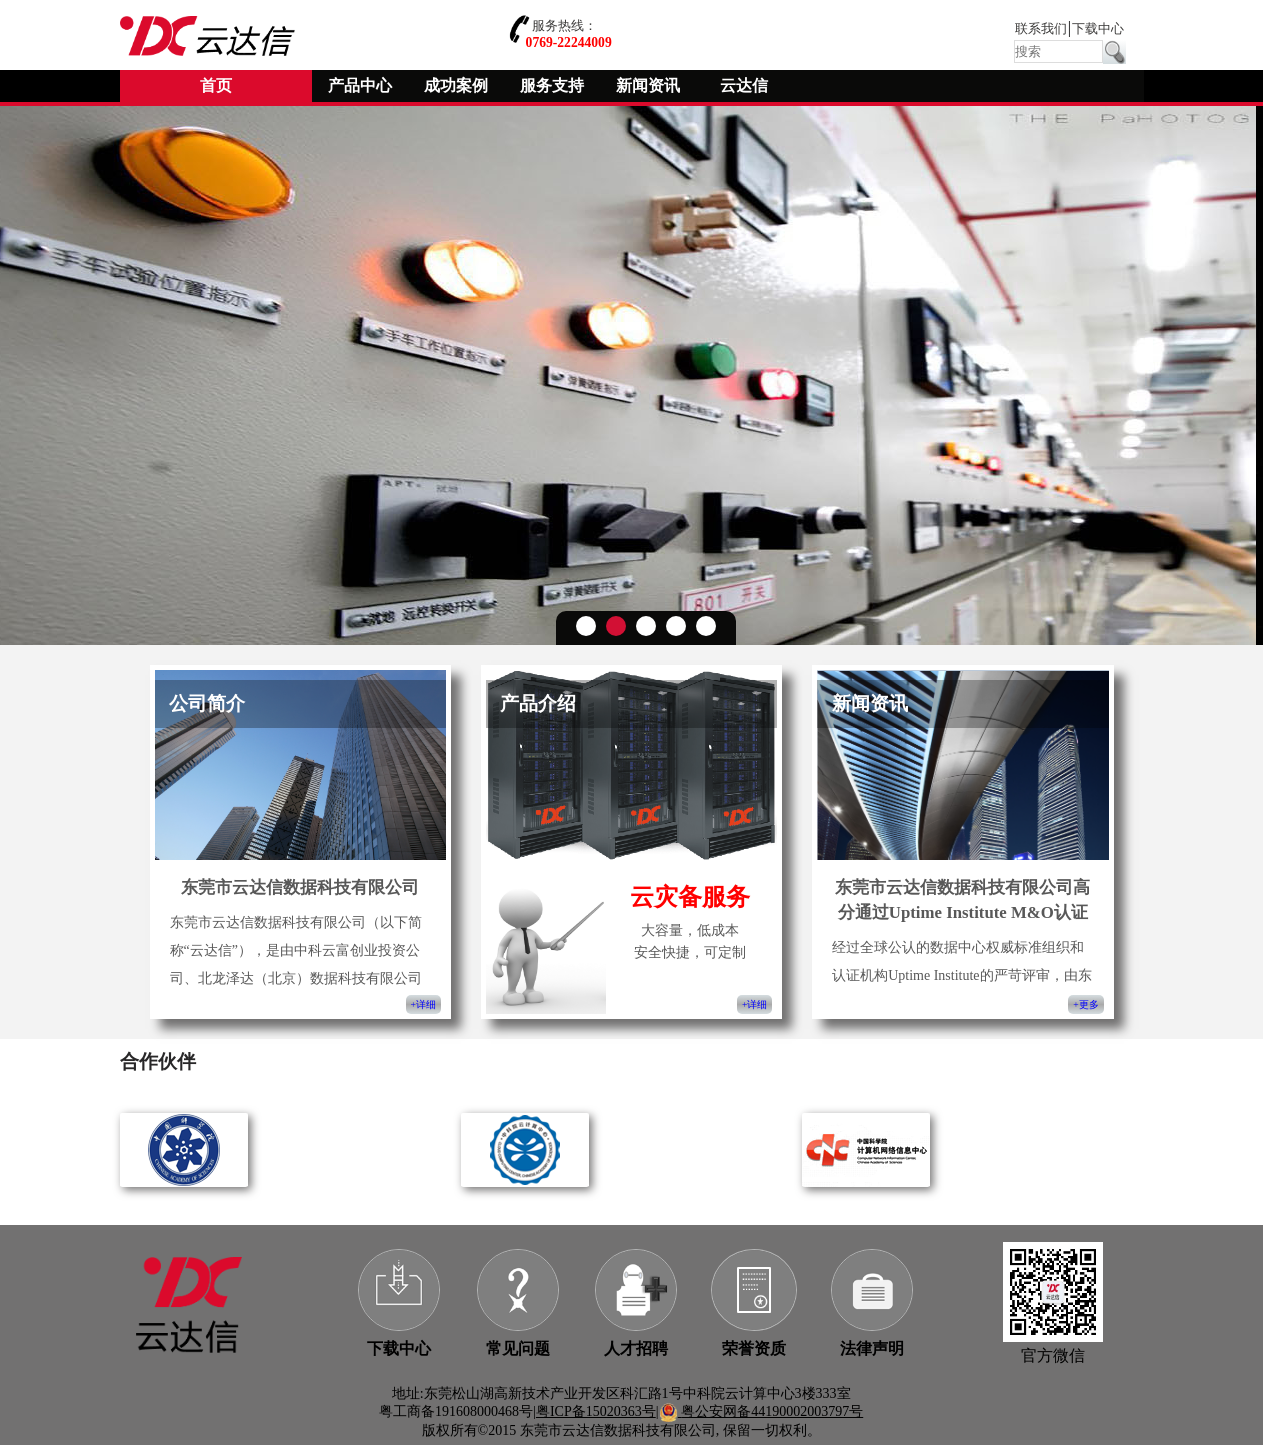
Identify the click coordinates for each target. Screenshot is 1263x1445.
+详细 (423, 1004)
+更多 (1085, 1004)
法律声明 (872, 1348)
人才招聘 (636, 1348)
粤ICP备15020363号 (596, 1411)
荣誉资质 (754, 1348)
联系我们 (1041, 29)
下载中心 (1098, 29)
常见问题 (518, 1348)
